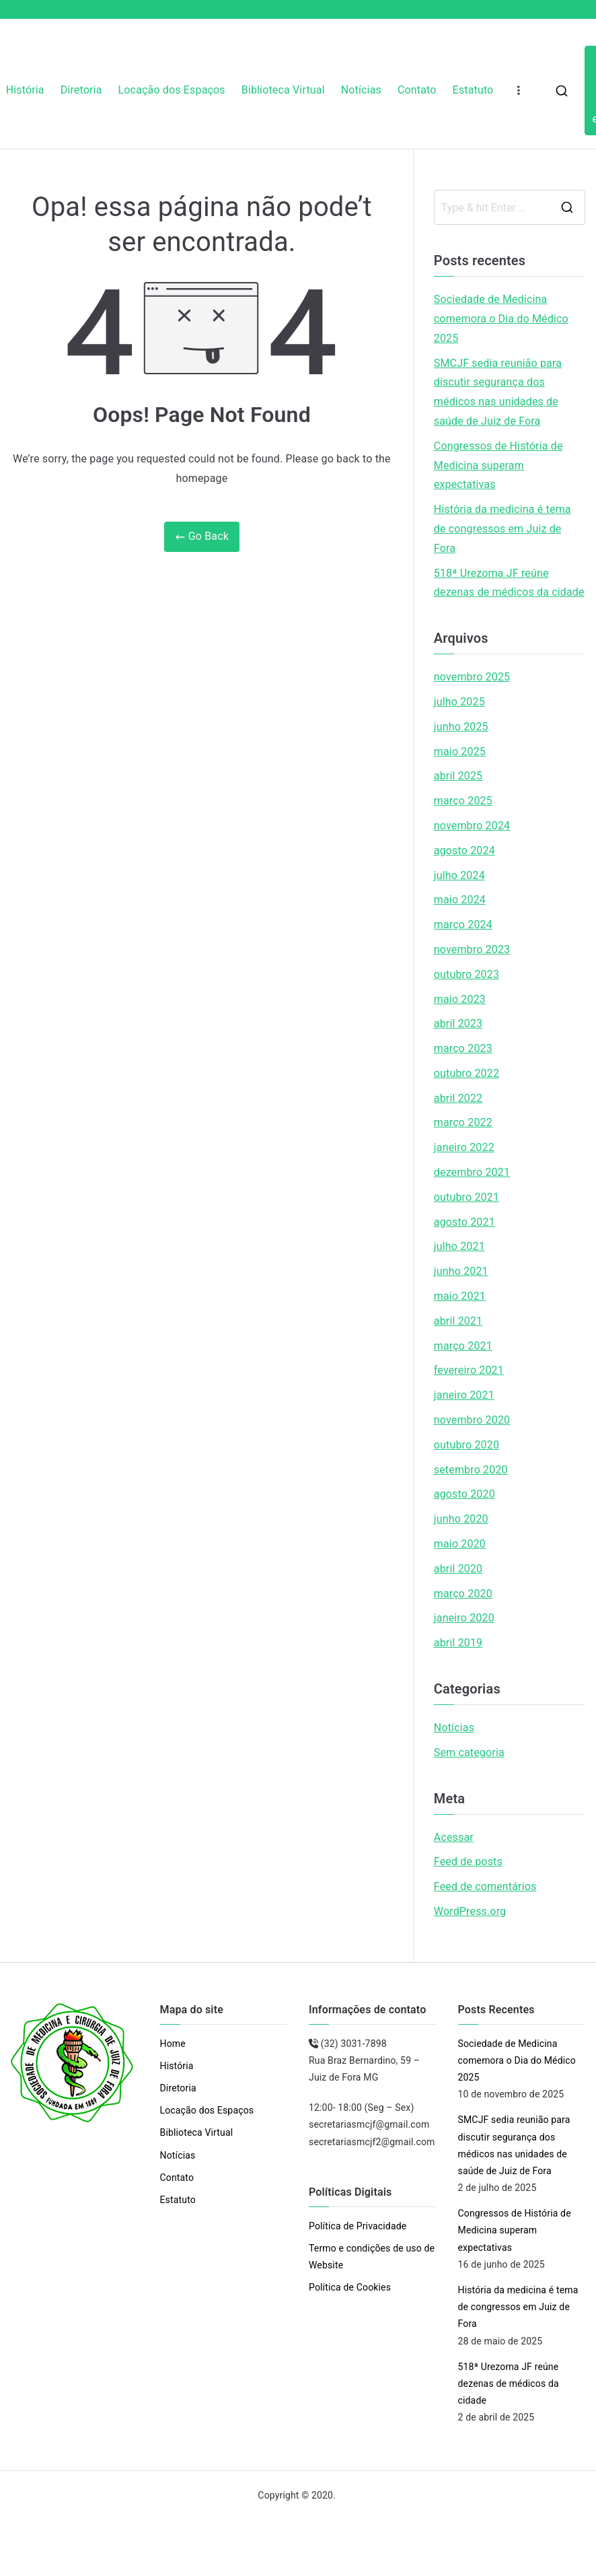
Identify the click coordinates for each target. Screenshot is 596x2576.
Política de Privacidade (357, 2226)
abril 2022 (458, 1098)
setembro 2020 (471, 1469)
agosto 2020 (464, 1494)
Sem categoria (469, 1752)
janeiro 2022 (464, 1147)
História (25, 89)
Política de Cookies (350, 2287)
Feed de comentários (485, 1886)
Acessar (454, 1837)
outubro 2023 (466, 974)
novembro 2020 (472, 1420)
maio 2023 (460, 999)
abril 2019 (458, 1642)
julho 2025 (459, 701)
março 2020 (463, 1593)
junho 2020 (461, 1518)
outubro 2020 (466, 1444)
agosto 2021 (464, 1222)
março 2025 (463, 800)
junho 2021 (461, 1271)
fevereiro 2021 (469, 1370)
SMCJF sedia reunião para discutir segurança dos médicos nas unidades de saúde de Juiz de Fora (498, 392)
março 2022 (463, 1122)
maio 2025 (460, 751)
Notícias (361, 89)
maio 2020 (460, 1543)
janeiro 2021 (464, 1395)
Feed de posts (468, 1861)
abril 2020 (458, 1568)
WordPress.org (470, 1911)
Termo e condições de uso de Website (372, 2256)
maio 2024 (460, 899)
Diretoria (81, 89)
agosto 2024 (464, 850)
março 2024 (463, 924)
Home (173, 2043)
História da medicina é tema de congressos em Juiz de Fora (502, 529)
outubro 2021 (466, 1197)
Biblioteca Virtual (283, 89)
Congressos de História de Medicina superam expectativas (498, 465)
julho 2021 (459, 1246)
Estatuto (473, 89)
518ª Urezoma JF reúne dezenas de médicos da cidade (509, 583)
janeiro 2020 (464, 1617)
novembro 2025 (472, 676)
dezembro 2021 (472, 1172)
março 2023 (463, 1048)
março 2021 (463, 1345)
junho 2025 (461, 726)
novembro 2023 (472, 949)
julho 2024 (459, 875)
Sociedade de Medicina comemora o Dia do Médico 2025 (501, 319)
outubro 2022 (466, 1073)
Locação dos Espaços (171, 89)
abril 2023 (458, 1023)
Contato (417, 89)
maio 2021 (460, 1296)
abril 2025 (458, 775)
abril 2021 (458, 1321)
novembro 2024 (472, 825)
